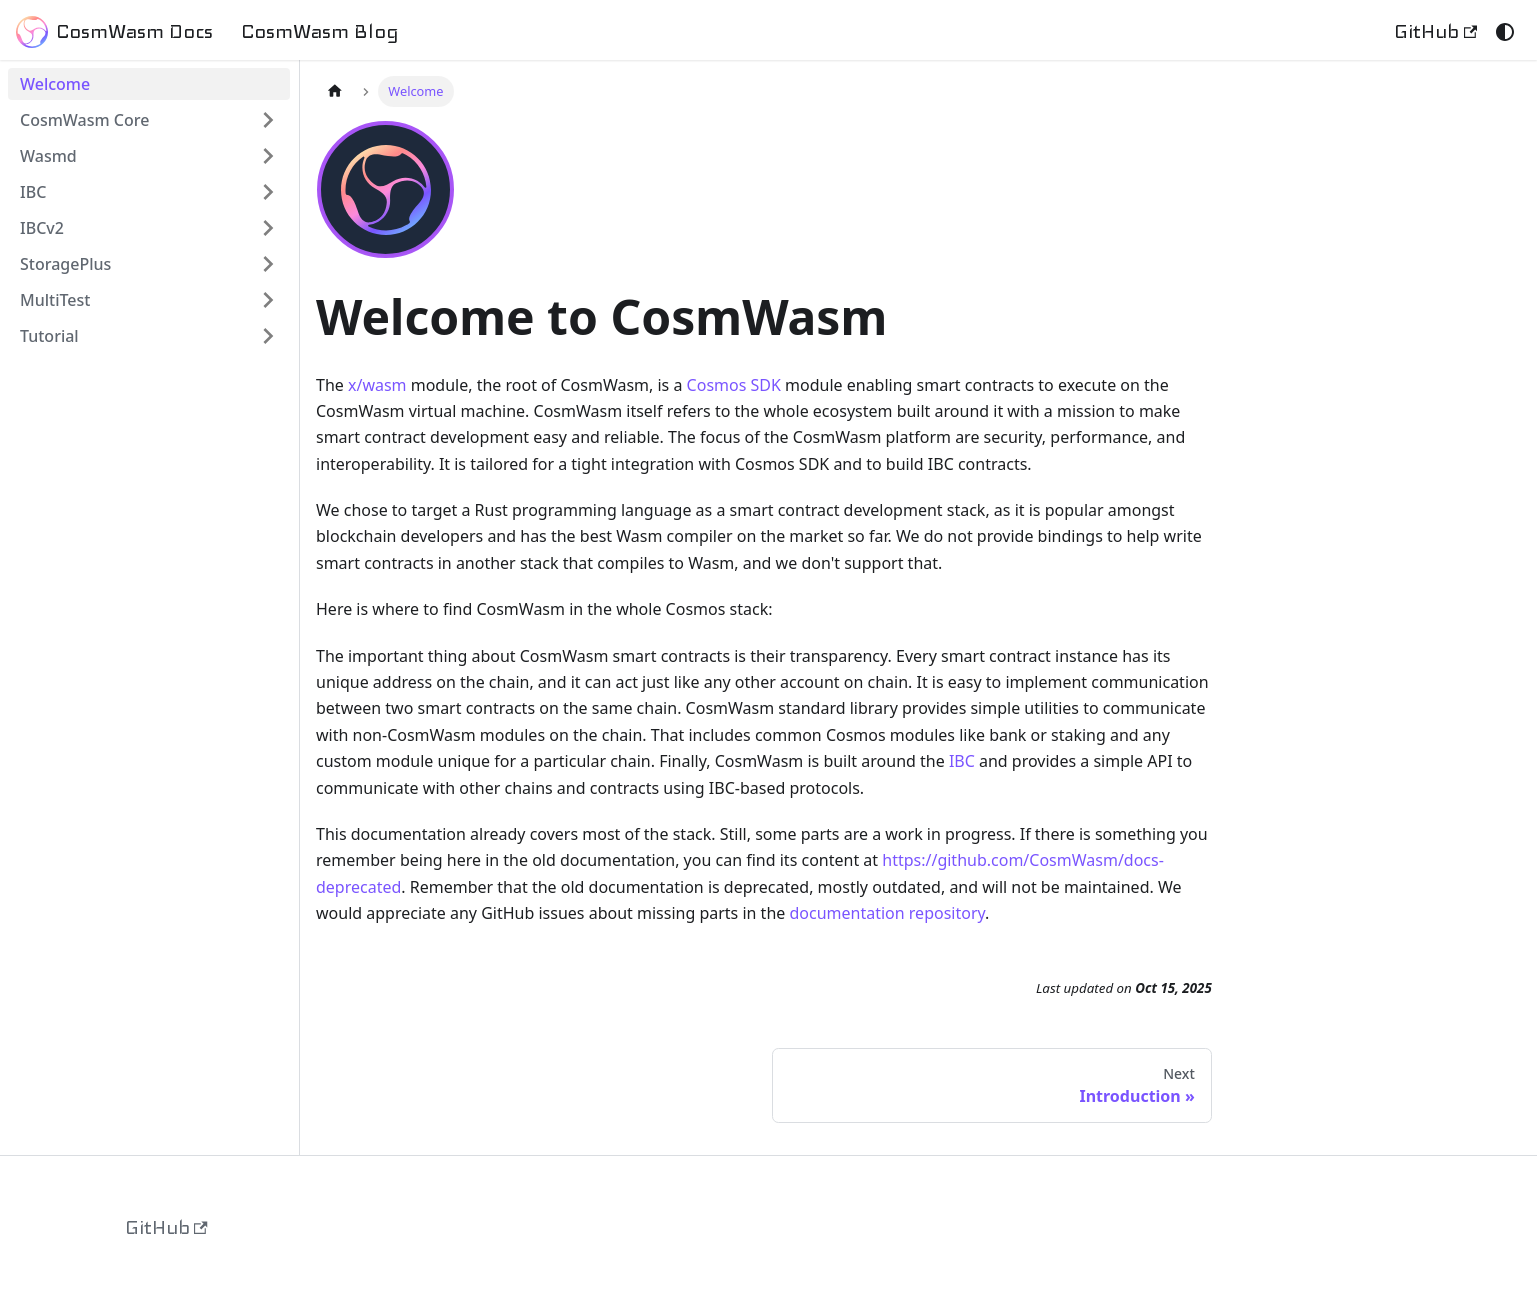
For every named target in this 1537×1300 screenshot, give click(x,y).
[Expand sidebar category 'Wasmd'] (268, 156)
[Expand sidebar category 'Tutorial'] (268, 336)
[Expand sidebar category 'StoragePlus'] (268, 264)
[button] (149, 228)
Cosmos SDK (734, 385)
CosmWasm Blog (320, 31)
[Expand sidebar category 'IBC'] (268, 192)
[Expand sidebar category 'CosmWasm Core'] (268, 120)
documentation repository (887, 913)
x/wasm (377, 385)
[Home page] (335, 91)
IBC (962, 761)
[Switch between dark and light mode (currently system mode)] (1505, 32)
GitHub (1435, 31)
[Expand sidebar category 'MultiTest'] (268, 300)
